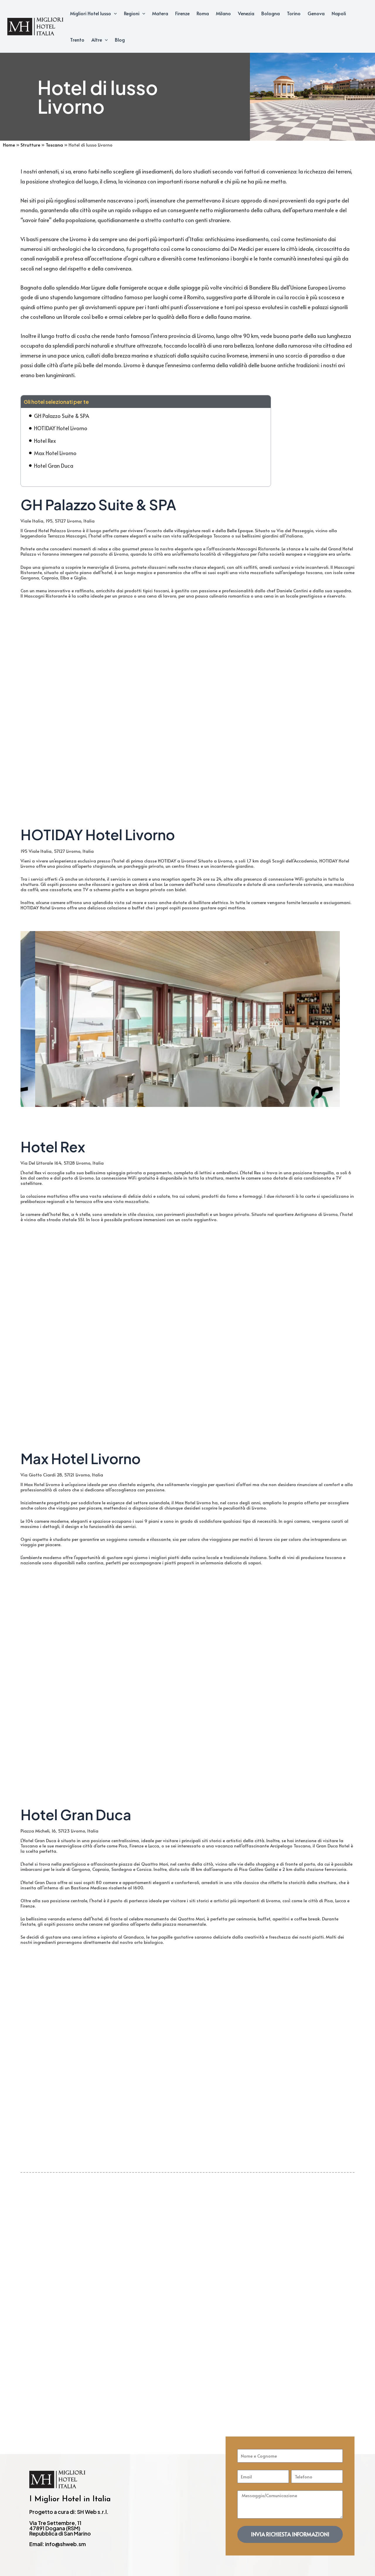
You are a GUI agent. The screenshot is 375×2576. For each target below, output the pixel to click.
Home (9, 145)
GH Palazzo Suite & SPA (61, 415)
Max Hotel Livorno (55, 453)
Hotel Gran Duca (53, 465)
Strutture (30, 145)
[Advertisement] (187, 2288)
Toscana (54, 145)
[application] (114, 13)
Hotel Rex (45, 440)
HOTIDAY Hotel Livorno (60, 428)
